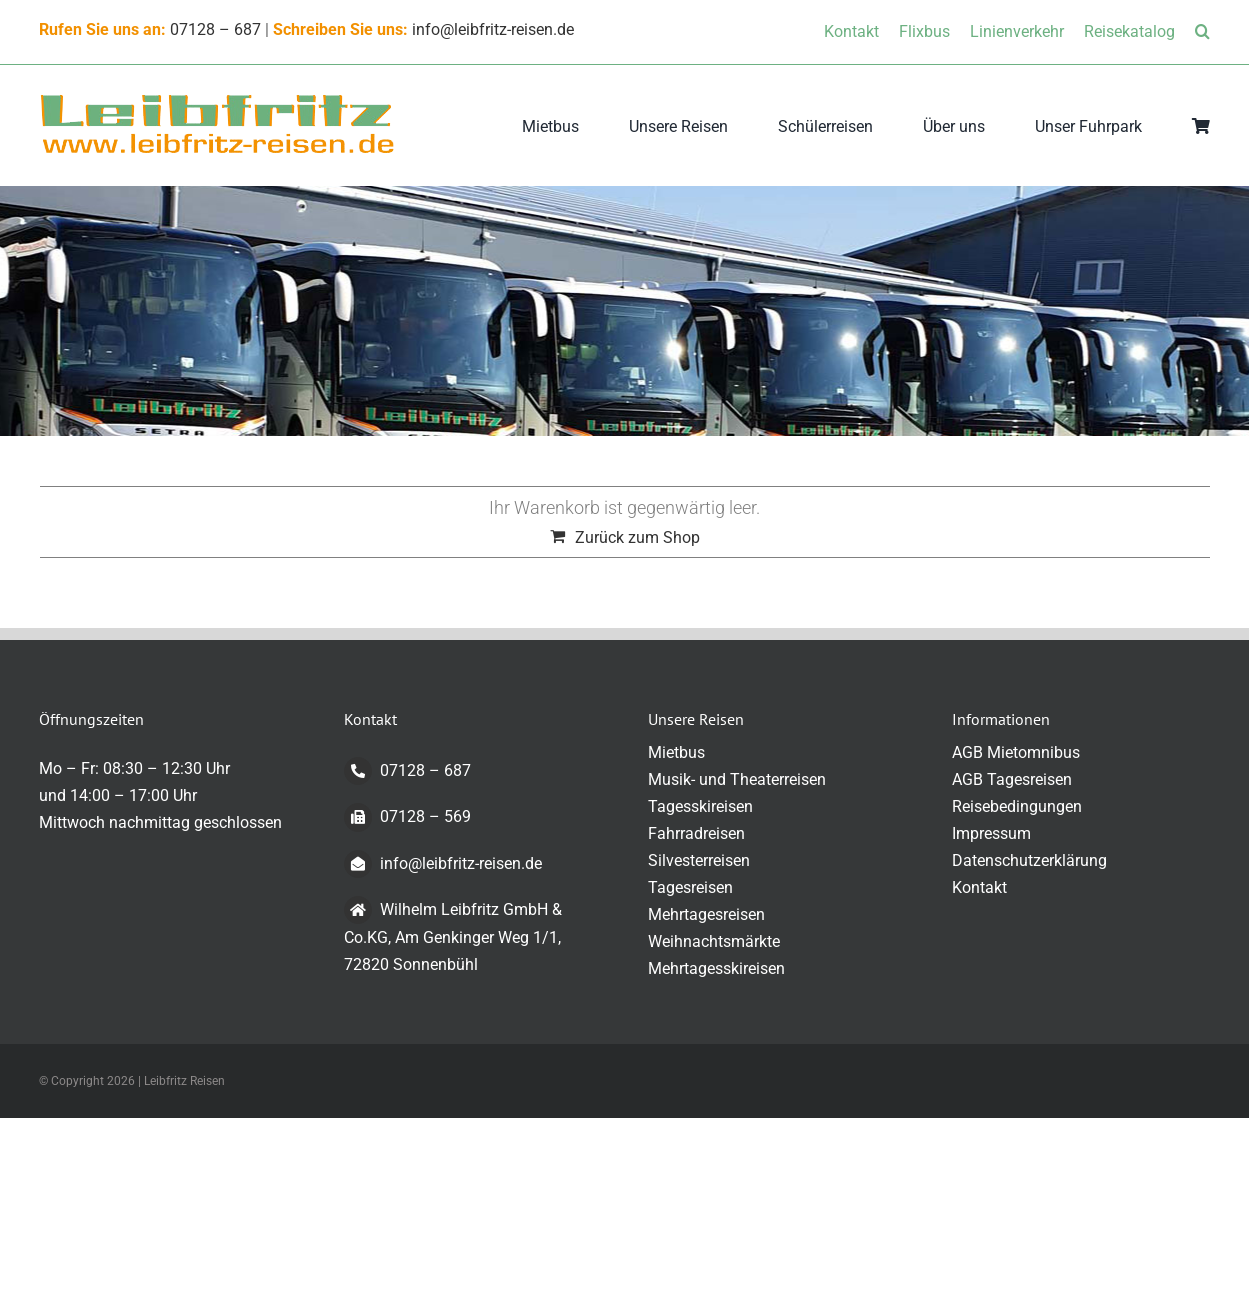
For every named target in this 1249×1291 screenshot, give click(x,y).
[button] (1202, 32)
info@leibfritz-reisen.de (493, 29)
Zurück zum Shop (637, 537)
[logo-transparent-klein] (217, 99)
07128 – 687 (215, 29)
